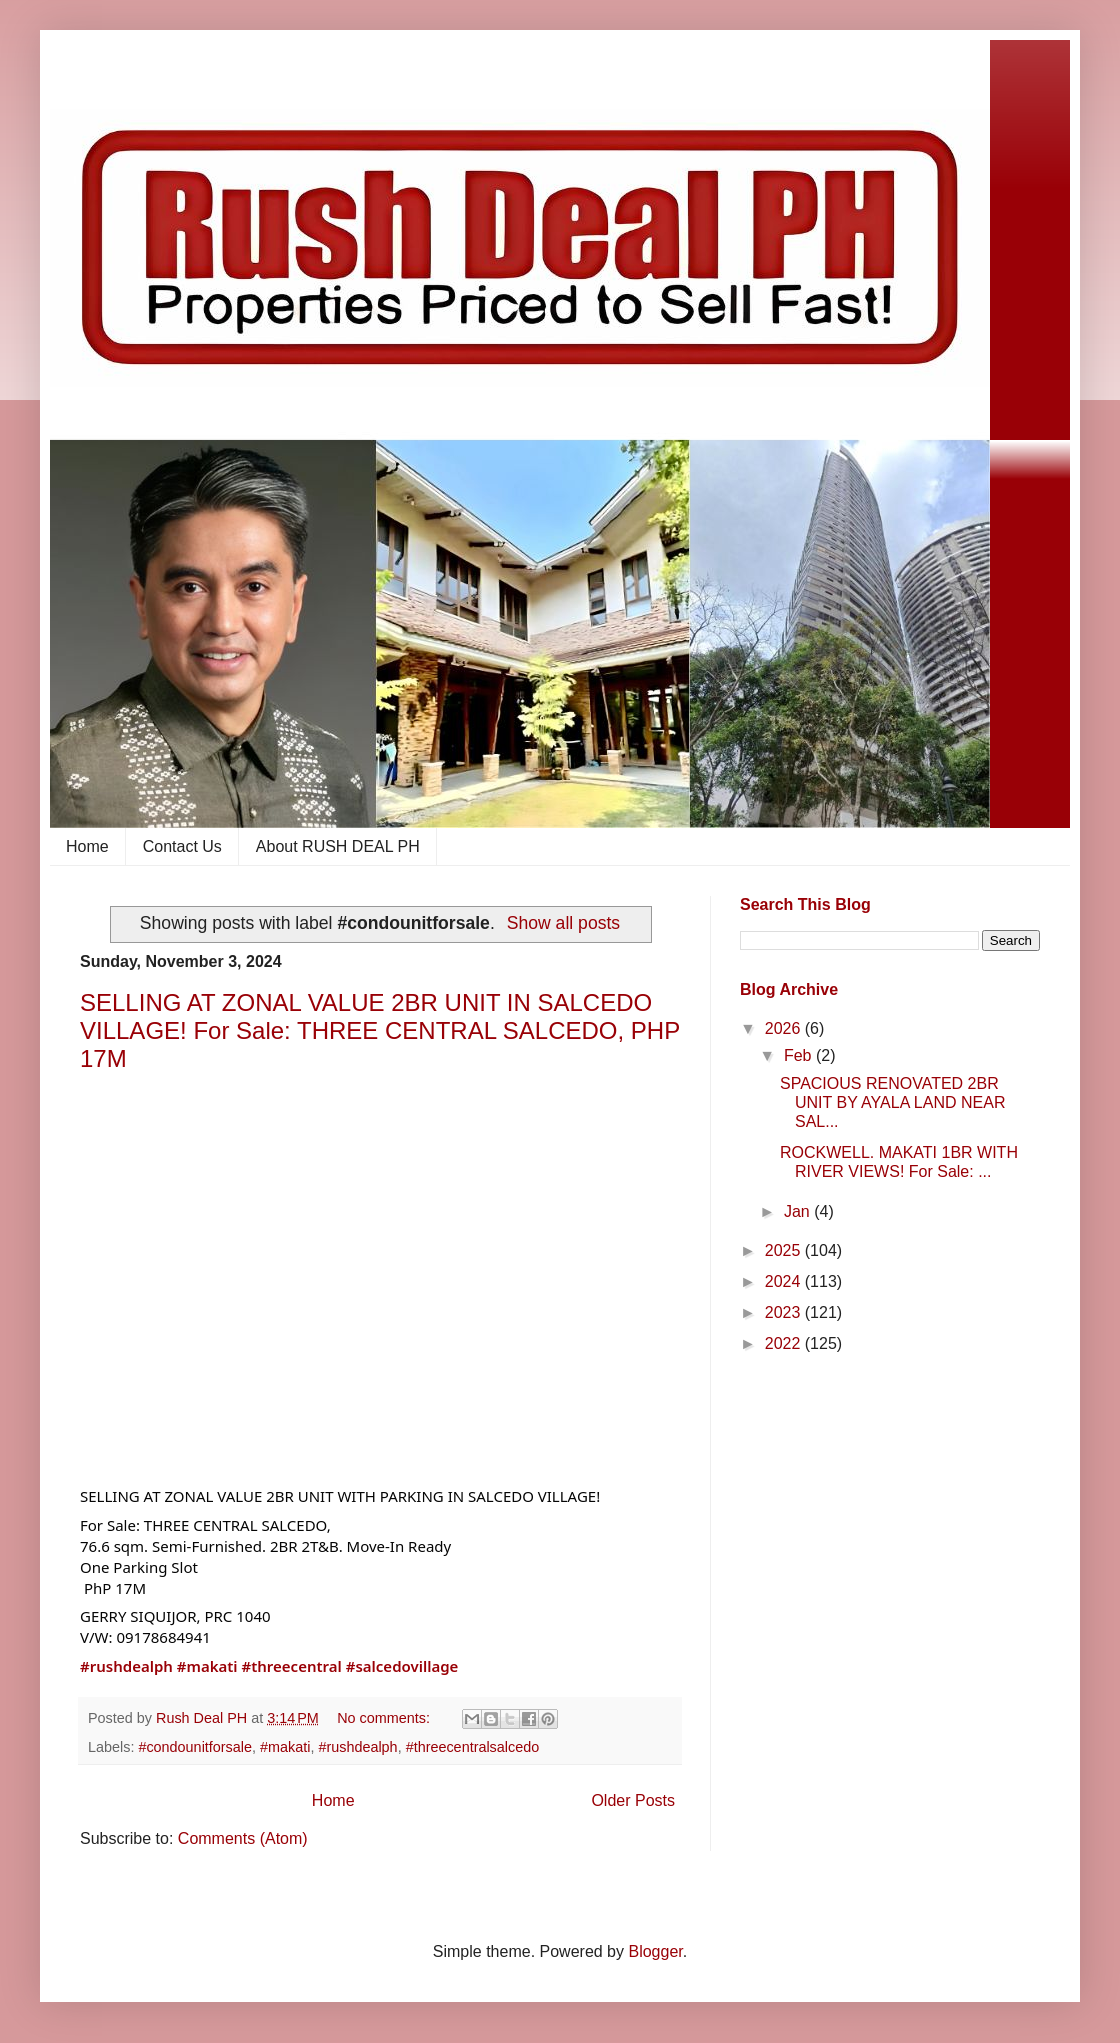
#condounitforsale (195, 1747)
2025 (785, 1250)
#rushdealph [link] (126, 1666)
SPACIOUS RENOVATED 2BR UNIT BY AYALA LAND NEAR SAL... (892, 1102)
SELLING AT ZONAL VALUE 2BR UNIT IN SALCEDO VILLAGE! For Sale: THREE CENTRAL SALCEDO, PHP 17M (380, 1030)
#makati (285, 1747)
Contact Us (182, 846)
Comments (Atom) (243, 1838)
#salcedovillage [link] (402, 1666)
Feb (800, 1055)
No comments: (385, 1718)
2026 (785, 1028)
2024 (785, 1281)
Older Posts (633, 1800)
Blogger (655, 1951)
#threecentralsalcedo (473, 1747)
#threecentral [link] (292, 1666)
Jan (799, 1211)
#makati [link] (207, 1666)
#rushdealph (357, 1747)
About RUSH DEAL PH (338, 846)
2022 (785, 1343)
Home (87, 846)
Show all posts (563, 923)
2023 (785, 1312)
